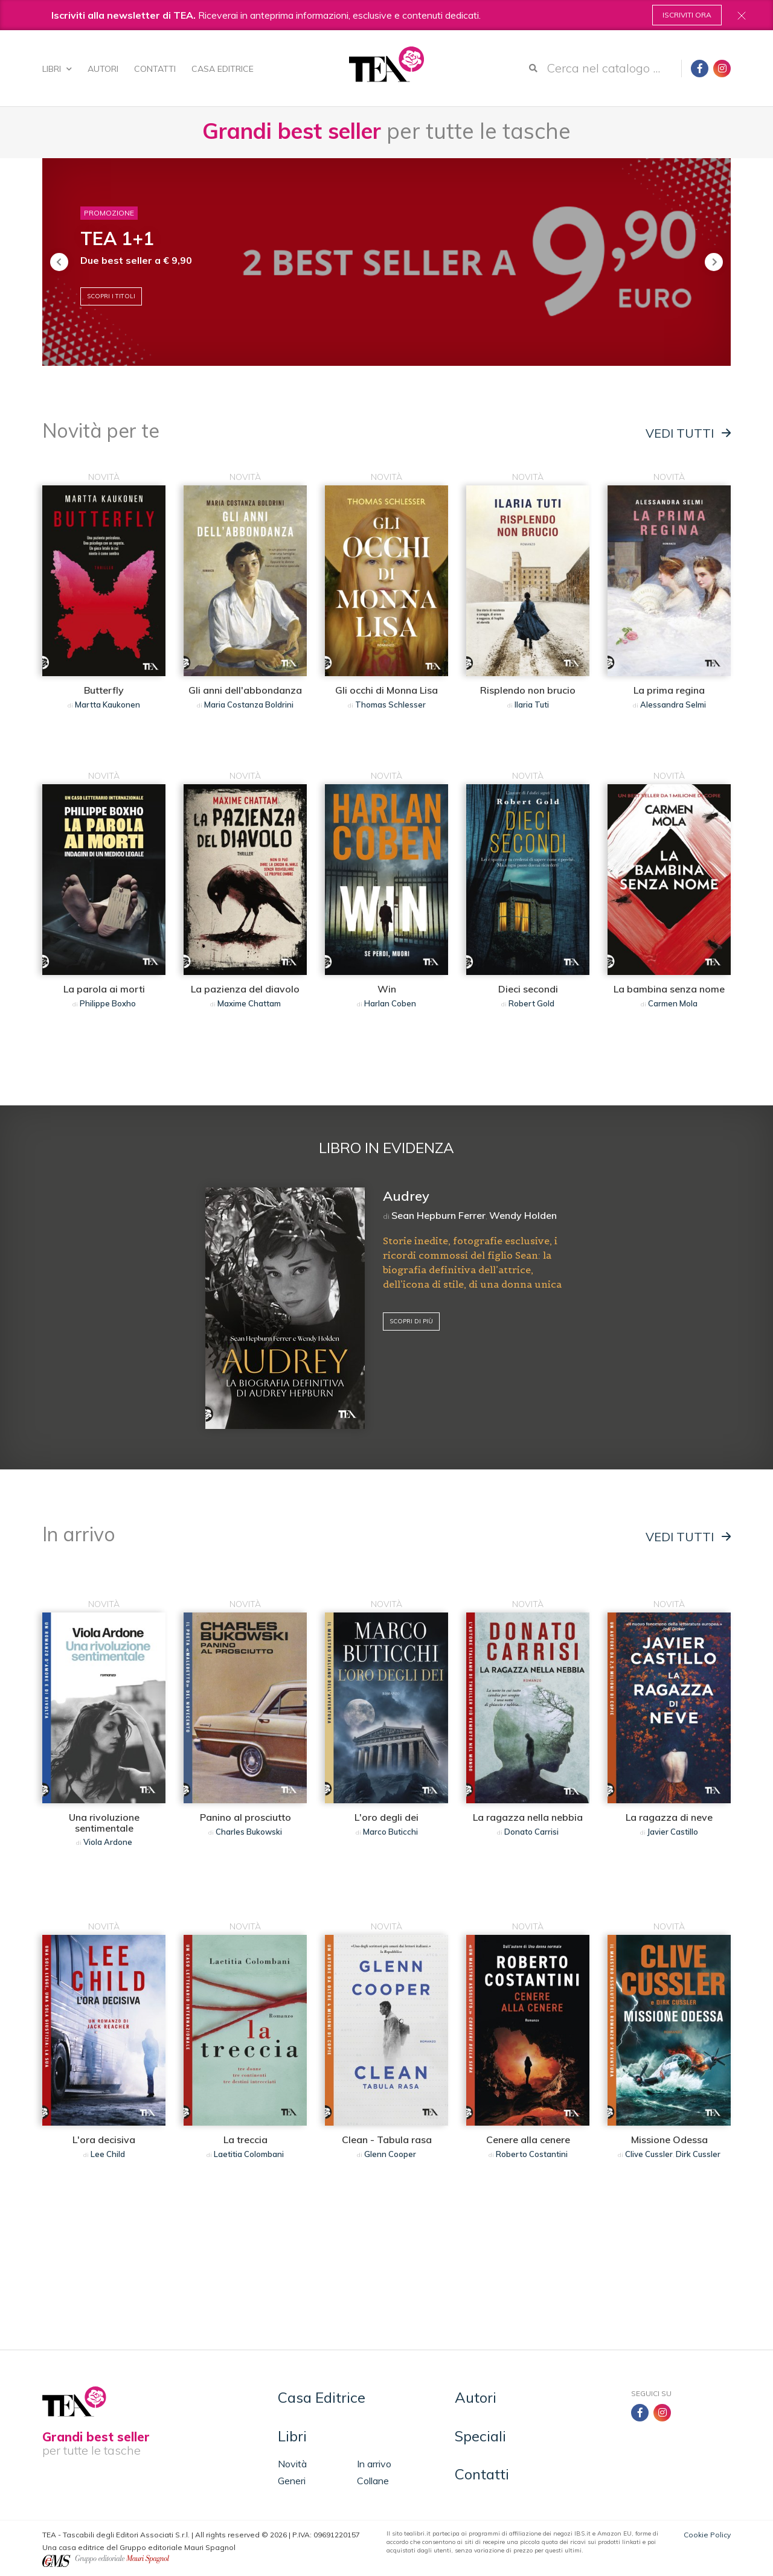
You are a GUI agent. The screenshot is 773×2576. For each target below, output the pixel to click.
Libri (57, 68)
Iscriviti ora (686, 14)
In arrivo (374, 2464)
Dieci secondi (528, 989)
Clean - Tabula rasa (387, 2139)
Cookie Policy (707, 2534)
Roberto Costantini (532, 2154)
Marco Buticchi (390, 1831)
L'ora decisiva (103, 2139)
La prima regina (669, 690)
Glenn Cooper (390, 2154)
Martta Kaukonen (107, 704)
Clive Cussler (649, 2154)
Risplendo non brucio (528, 690)
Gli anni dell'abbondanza (245, 690)
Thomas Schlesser (390, 704)
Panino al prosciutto (245, 1817)
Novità (292, 2464)
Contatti (155, 68)
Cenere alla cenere (528, 2139)
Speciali (480, 2436)
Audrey (406, 1195)
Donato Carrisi (531, 1831)
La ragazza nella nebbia (528, 1817)
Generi (292, 2481)
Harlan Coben (390, 1003)
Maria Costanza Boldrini (248, 704)
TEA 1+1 (117, 238)
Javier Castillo (672, 1831)
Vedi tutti (688, 433)
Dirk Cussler (698, 2154)
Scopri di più (411, 1321)
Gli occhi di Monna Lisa (386, 690)
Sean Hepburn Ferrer (438, 1215)
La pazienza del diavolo (245, 989)
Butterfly (104, 690)
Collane (373, 2481)
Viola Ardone (107, 1842)
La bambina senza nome (669, 989)
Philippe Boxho (108, 1003)
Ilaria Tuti (532, 704)
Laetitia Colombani (249, 2154)
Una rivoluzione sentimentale (104, 1822)
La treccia (245, 2139)
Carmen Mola (673, 1003)
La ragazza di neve (669, 1817)
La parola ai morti (104, 989)
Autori (103, 68)
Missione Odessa (669, 2139)
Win (386, 989)
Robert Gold (531, 1003)
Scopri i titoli (111, 296)
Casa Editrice (222, 68)
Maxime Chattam (249, 1003)
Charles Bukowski (249, 1831)
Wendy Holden (523, 1215)
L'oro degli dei (386, 1817)
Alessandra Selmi (673, 704)
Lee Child (108, 2154)
